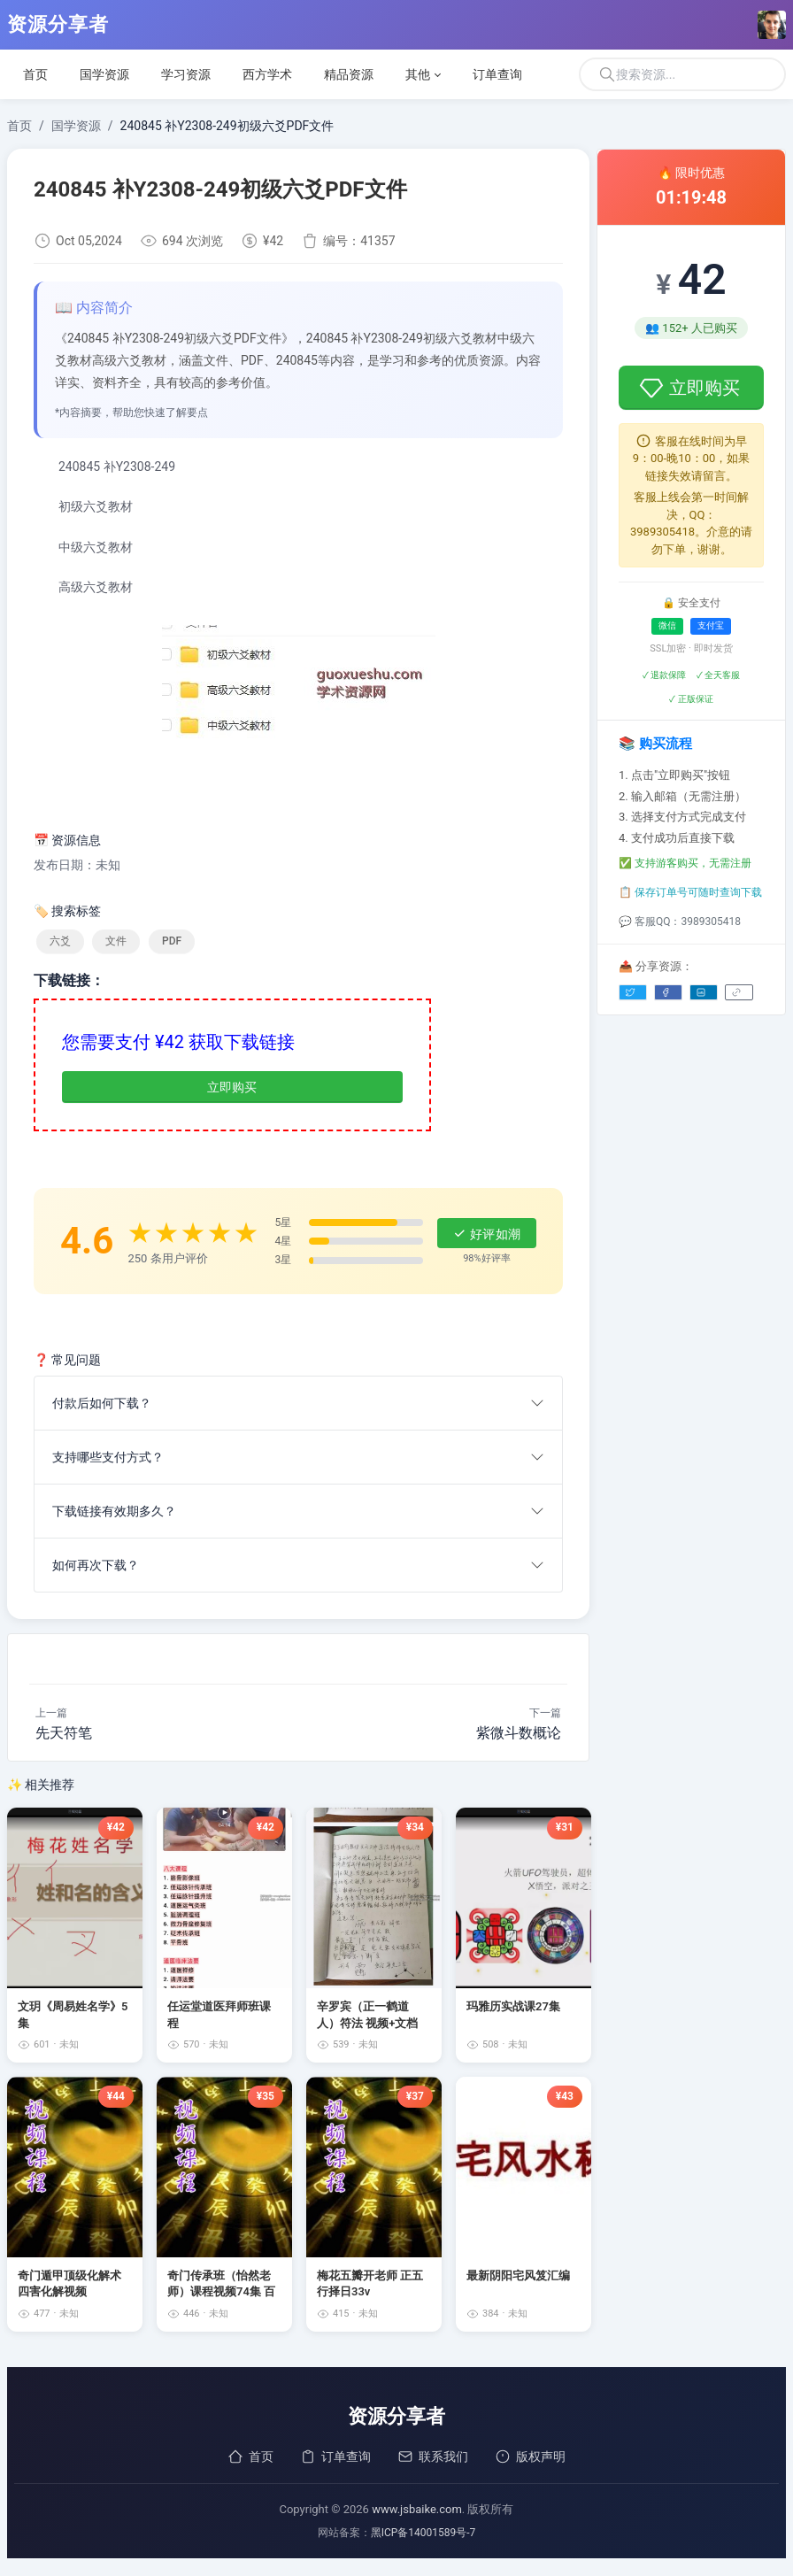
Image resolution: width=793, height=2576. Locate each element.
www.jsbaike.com (417, 2509)
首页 (250, 2456)
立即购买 (232, 1087)
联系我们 (432, 2456)
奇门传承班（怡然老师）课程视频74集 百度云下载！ (221, 2284)
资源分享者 (58, 25)
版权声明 (530, 2456)
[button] (423, 74)
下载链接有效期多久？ (114, 1511)
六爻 (60, 941)
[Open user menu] (772, 25)
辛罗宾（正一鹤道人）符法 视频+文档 (367, 2014)
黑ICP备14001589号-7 (423, 2532)
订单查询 (335, 2456)
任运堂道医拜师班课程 (219, 2014)
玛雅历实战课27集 (513, 2006)
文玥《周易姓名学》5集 (72, 2014)
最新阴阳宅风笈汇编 (518, 2275)
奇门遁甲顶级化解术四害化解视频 (69, 2283)
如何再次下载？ (95, 1565)
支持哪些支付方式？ (108, 1457)
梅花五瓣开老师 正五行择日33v (370, 2283)
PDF (171, 941)
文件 (116, 941)
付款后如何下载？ (101, 1403)
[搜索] (682, 74)
